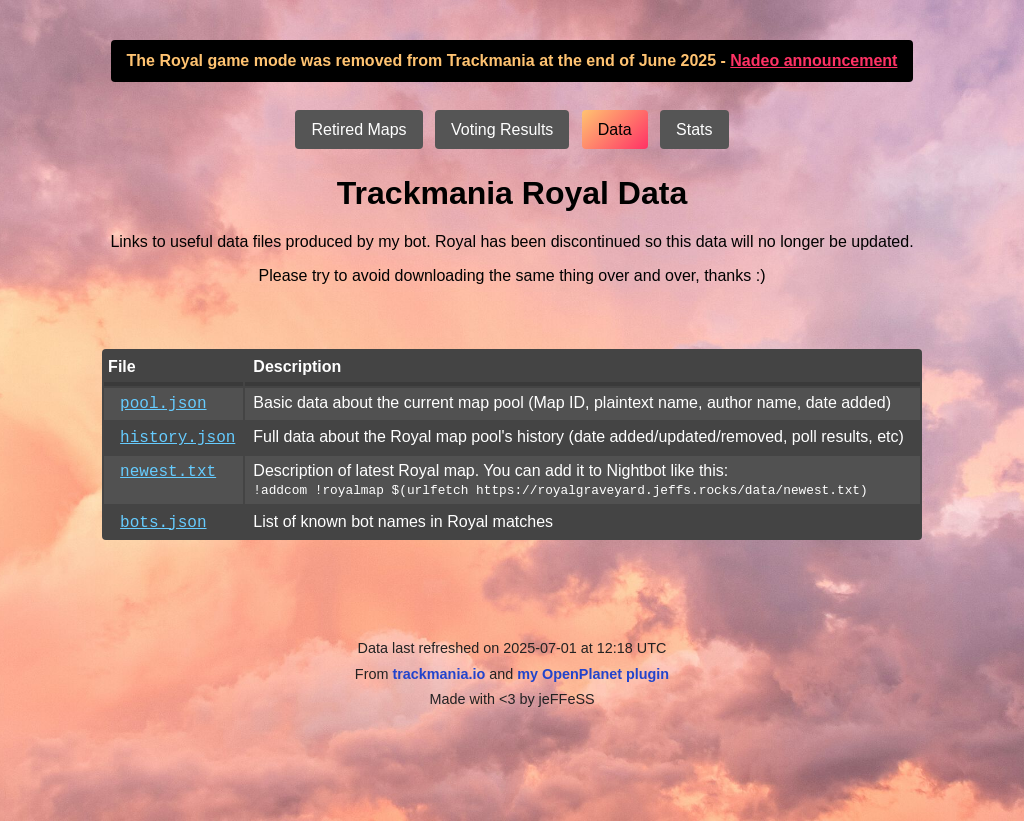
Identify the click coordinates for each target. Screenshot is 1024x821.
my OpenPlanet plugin (593, 686)
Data (615, 129)
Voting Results (502, 129)
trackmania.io (438, 686)
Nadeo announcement (813, 60)
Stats (694, 129)
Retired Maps (358, 129)
